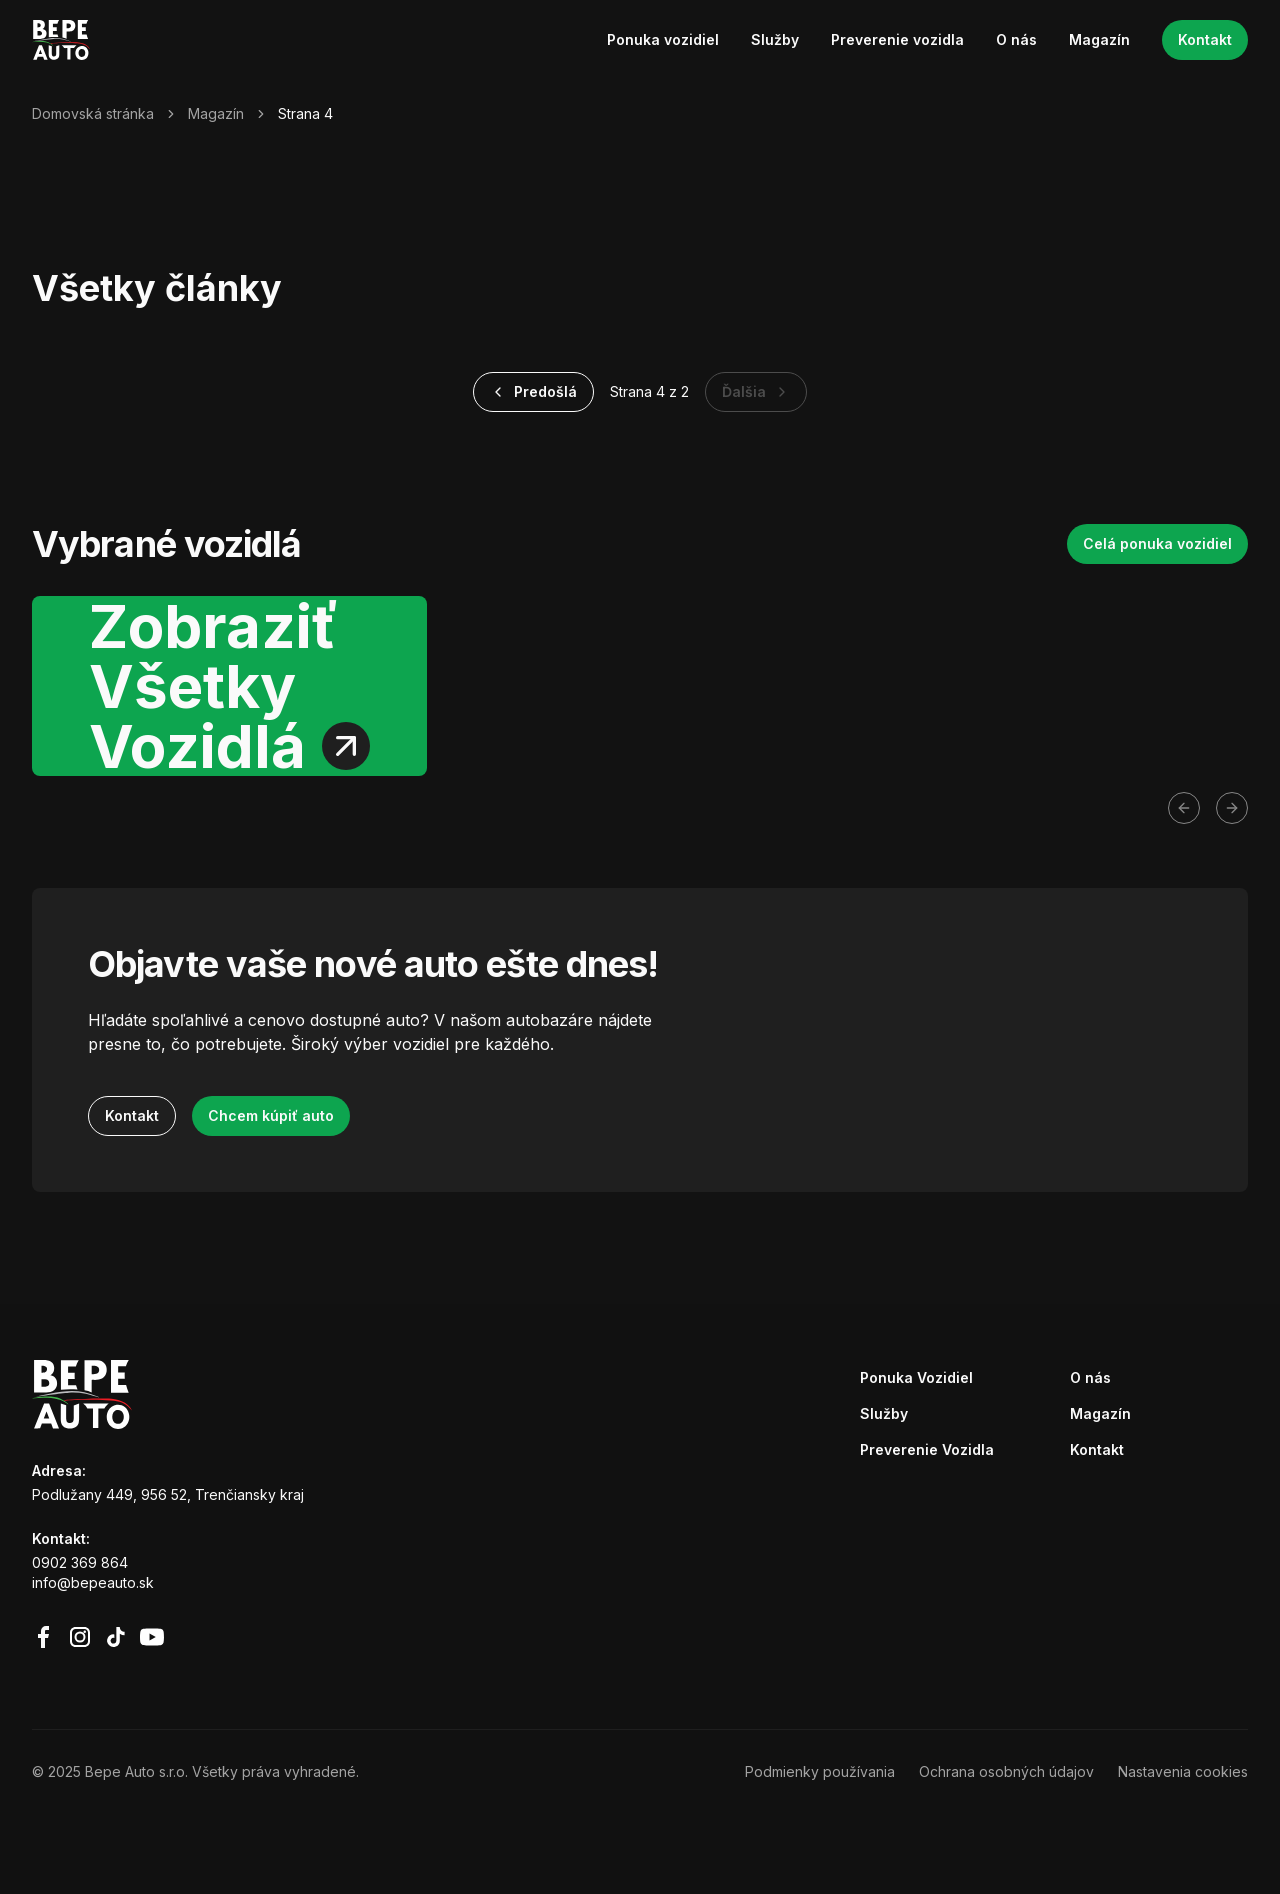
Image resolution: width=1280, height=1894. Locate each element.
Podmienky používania (820, 1771)
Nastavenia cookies (1183, 1771)
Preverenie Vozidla (927, 1449)
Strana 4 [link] (305, 113)
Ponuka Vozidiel (916, 1377)
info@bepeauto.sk (93, 1582)
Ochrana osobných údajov (1006, 1771)
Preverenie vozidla (897, 39)
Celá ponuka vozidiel (1157, 543)
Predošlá (533, 391)
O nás (1016, 39)
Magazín (1099, 39)
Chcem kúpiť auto (271, 1115)
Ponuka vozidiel (663, 39)
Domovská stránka (93, 113)
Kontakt (1205, 39)
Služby (775, 39)
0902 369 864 (80, 1562)
